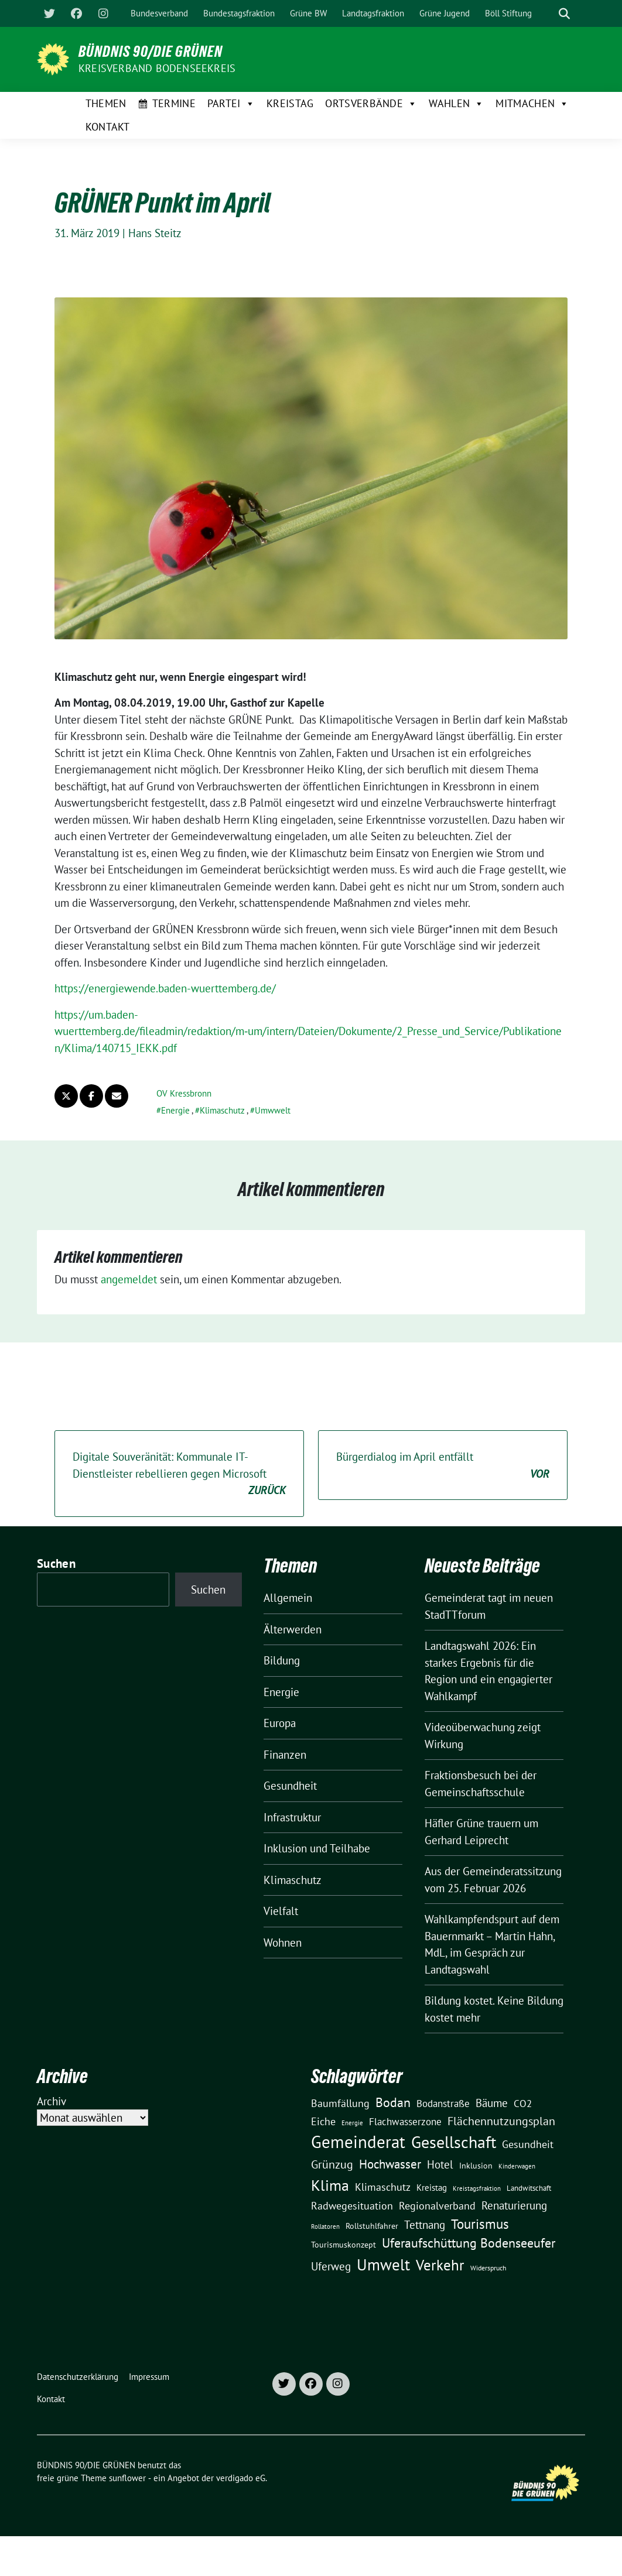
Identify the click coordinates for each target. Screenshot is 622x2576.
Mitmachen (532, 103)
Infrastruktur (292, 1817)
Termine (174, 103)
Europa (280, 1723)
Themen (106, 103)
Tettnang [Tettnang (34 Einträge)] (424, 2224)
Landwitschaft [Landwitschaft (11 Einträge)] (529, 2188)
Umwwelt (273, 1110)
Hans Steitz (155, 233)
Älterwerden (293, 1629)
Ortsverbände (371, 103)
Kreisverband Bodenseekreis (156, 68)
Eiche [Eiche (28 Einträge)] (323, 2121)
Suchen (56, 1563)
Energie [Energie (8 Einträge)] (352, 2123)
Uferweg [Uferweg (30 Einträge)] (331, 2266)
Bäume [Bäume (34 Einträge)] (492, 2102)
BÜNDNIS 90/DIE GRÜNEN (150, 51)
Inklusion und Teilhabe (317, 1848)
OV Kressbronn (183, 1093)
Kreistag (289, 103)
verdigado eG (240, 2477)
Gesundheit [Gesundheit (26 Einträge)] (527, 2144)
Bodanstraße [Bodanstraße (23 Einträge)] (443, 2103)
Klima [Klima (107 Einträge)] (330, 2185)
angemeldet (129, 1279)
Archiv (51, 2101)
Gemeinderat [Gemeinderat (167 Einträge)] (358, 2141)
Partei (231, 103)
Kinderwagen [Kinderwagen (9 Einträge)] (516, 2165)
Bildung (282, 1660)
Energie (175, 1110)
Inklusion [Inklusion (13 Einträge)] (476, 2165)
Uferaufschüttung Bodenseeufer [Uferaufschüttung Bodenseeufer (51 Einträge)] (468, 2243)
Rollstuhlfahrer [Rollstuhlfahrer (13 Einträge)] (372, 2226)
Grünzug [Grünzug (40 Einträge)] (332, 2164)
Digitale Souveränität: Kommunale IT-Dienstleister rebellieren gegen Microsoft (179, 1474)
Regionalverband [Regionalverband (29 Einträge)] (437, 2205)
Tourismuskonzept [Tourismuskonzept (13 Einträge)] (343, 2244)
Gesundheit (290, 1786)
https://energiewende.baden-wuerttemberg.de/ (165, 988)
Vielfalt (281, 1911)
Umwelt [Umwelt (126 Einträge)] (383, 2264)
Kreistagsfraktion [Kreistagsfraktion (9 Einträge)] (477, 2188)
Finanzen (285, 1755)
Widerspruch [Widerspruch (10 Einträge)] (488, 2267)
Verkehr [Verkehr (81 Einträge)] (440, 2265)
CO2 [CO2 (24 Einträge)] (523, 2103)
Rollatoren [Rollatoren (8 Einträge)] (325, 2226)
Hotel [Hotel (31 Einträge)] (440, 2164)
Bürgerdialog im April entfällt (442, 1466)
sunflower (127, 2477)
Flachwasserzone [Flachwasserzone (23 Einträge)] (405, 2121)
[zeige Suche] (564, 13)
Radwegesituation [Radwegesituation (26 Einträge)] (352, 2205)
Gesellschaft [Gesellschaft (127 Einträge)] (453, 2142)
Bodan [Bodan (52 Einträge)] (393, 2102)
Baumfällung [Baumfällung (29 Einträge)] (340, 2103)
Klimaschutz (222, 1110)
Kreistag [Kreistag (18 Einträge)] (431, 2187)
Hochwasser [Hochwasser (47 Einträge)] (390, 2164)
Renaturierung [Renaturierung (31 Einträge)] (514, 2205)
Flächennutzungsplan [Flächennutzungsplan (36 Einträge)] (501, 2120)
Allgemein (288, 1598)
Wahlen (456, 103)
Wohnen (283, 1943)
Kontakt (108, 126)
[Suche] (547, 13)
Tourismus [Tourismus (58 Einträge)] (480, 2223)
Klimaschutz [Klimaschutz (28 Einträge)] (383, 2187)
